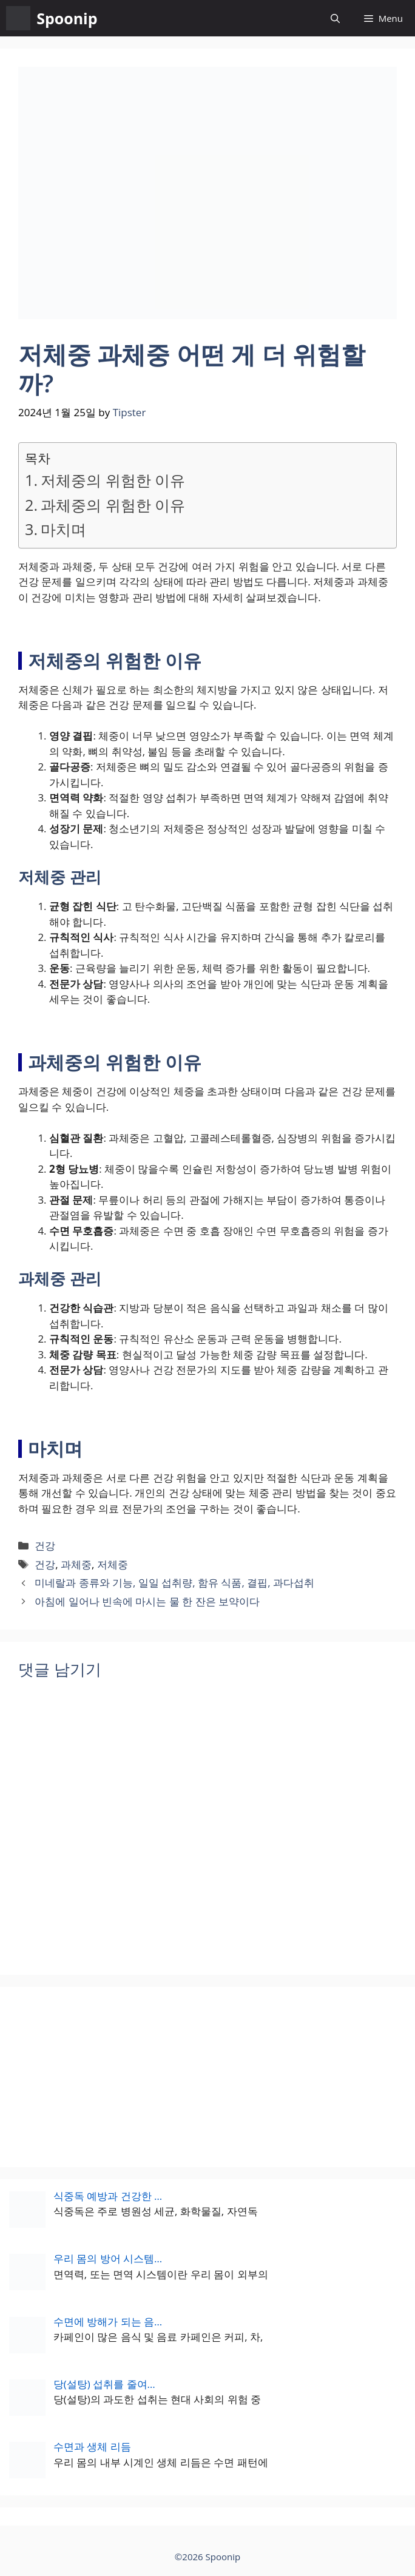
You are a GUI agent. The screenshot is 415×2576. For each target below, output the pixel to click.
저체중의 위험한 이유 (113, 480)
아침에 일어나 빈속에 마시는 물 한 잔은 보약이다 (147, 1601)
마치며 (63, 529)
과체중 (76, 1564)
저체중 (112, 1564)
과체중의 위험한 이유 (113, 504)
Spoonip (66, 18)
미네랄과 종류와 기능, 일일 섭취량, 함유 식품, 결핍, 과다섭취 (174, 1583)
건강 (45, 1546)
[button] (335, 18)
